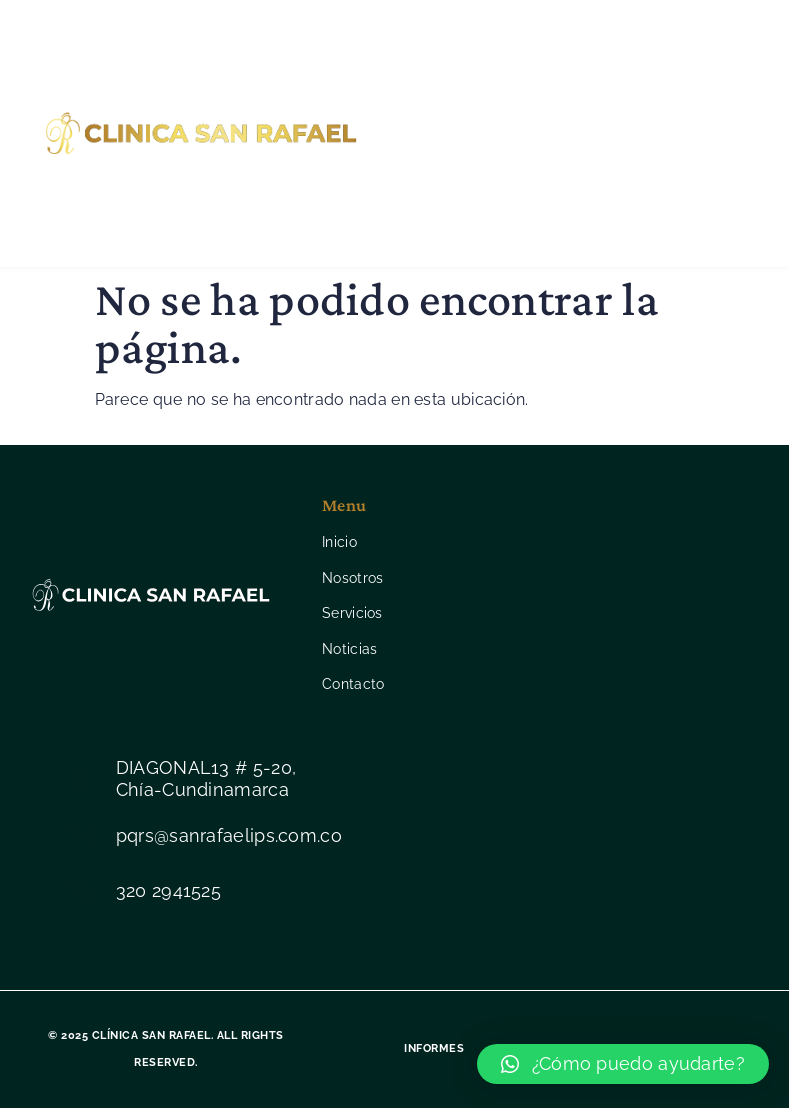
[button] (623, 1064)
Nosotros (523, 52)
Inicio (426, 52)
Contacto (459, 214)
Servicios (456, 133)
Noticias (562, 133)
